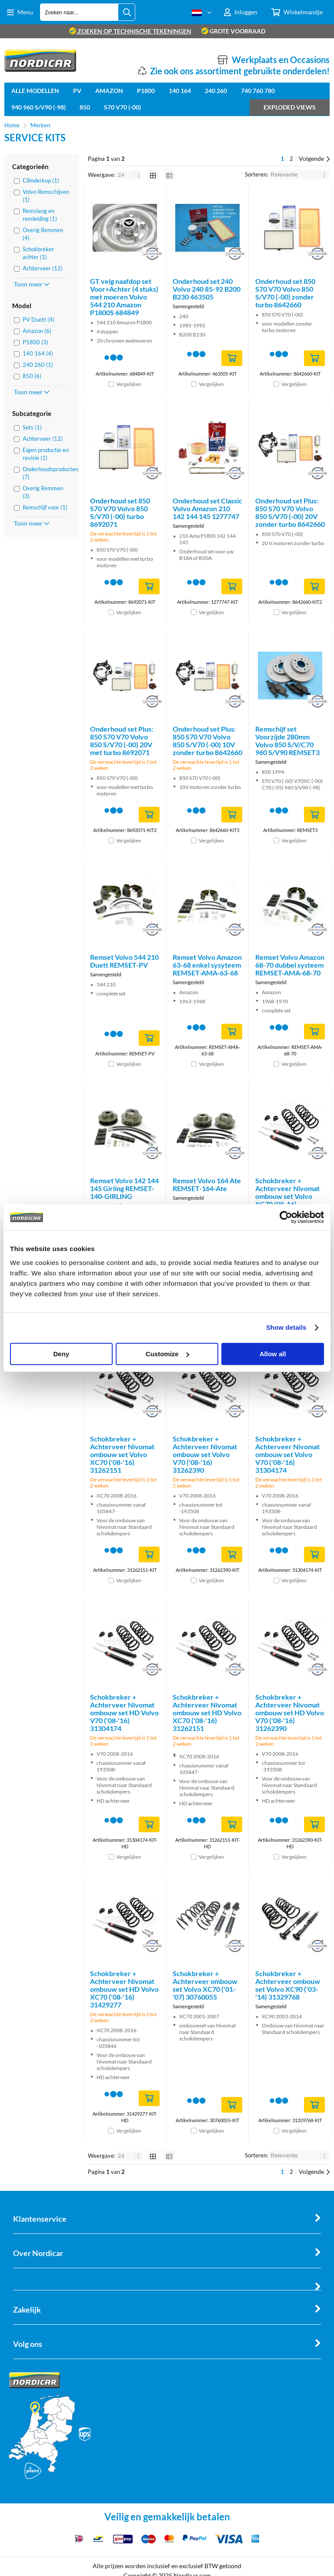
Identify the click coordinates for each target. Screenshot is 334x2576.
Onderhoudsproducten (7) (46, 473)
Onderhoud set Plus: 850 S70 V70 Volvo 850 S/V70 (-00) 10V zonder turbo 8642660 (207, 740)
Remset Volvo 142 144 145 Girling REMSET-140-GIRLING (124, 1188)
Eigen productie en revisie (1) (46, 453)
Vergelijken (128, 384)
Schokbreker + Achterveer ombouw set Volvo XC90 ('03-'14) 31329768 (287, 1985)
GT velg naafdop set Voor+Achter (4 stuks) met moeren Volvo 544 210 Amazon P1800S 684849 (124, 296)
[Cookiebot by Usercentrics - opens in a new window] (286, 1217)
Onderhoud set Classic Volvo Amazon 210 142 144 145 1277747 (207, 508)
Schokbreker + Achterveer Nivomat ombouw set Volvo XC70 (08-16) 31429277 (287, 1196)
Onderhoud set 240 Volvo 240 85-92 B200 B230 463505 (206, 289)
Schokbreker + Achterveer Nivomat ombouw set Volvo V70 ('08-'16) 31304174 (287, 1454)
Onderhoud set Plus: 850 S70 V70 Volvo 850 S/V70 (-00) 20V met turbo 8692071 (121, 740)
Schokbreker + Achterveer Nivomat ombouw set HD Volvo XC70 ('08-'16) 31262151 (207, 1712)
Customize (167, 1354)
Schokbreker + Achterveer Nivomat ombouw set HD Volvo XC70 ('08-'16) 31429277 (124, 1989)
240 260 (216, 90)
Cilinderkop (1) (41, 180)
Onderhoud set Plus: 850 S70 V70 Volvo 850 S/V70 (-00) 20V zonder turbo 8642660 (290, 512)
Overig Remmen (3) (43, 492)
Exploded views (290, 107)
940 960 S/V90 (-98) (38, 107)
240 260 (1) (38, 364)
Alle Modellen (35, 90)
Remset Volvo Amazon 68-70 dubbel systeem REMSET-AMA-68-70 (289, 965)
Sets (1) (32, 427)
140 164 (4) (38, 353)
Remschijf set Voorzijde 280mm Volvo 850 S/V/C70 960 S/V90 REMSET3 (287, 740)
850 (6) (32, 376)
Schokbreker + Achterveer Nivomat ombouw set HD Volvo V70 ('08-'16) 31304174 (124, 1712)
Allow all (273, 1354)
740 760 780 (258, 90)
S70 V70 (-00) (122, 107)
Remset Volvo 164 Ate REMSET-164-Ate (207, 1184)
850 (85, 107)
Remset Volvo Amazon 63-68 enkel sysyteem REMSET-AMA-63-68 (207, 965)
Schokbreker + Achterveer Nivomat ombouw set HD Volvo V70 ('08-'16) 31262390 (289, 1712)
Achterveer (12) (43, 268)
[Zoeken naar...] (126, 12)
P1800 (146, 90)
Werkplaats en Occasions (281, 59)
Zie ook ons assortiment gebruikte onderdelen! (240, 71)
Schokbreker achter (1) (38, 253)
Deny (61, 1354)
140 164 (180, 90)
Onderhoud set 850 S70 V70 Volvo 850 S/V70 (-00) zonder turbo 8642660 (285, 293)
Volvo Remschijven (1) (46, 195)
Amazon (109, 90)
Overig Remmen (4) (43, 233)
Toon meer (31, 284)
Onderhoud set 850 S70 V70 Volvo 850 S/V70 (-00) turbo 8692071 (120, 512)
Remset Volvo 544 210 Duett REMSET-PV (124, 961)
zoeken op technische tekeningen (130, 31)
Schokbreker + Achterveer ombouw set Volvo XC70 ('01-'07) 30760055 (205, 1985)
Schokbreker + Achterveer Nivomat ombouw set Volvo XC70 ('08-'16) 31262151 (122, 1454)
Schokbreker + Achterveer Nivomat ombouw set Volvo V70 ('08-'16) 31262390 (205, 1454)
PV (77, 90)
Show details (286, 1327)
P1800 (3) (35, 342)
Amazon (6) (37, 330)
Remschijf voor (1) (45, 507)
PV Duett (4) (38, 319)
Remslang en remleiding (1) (40, 214)
